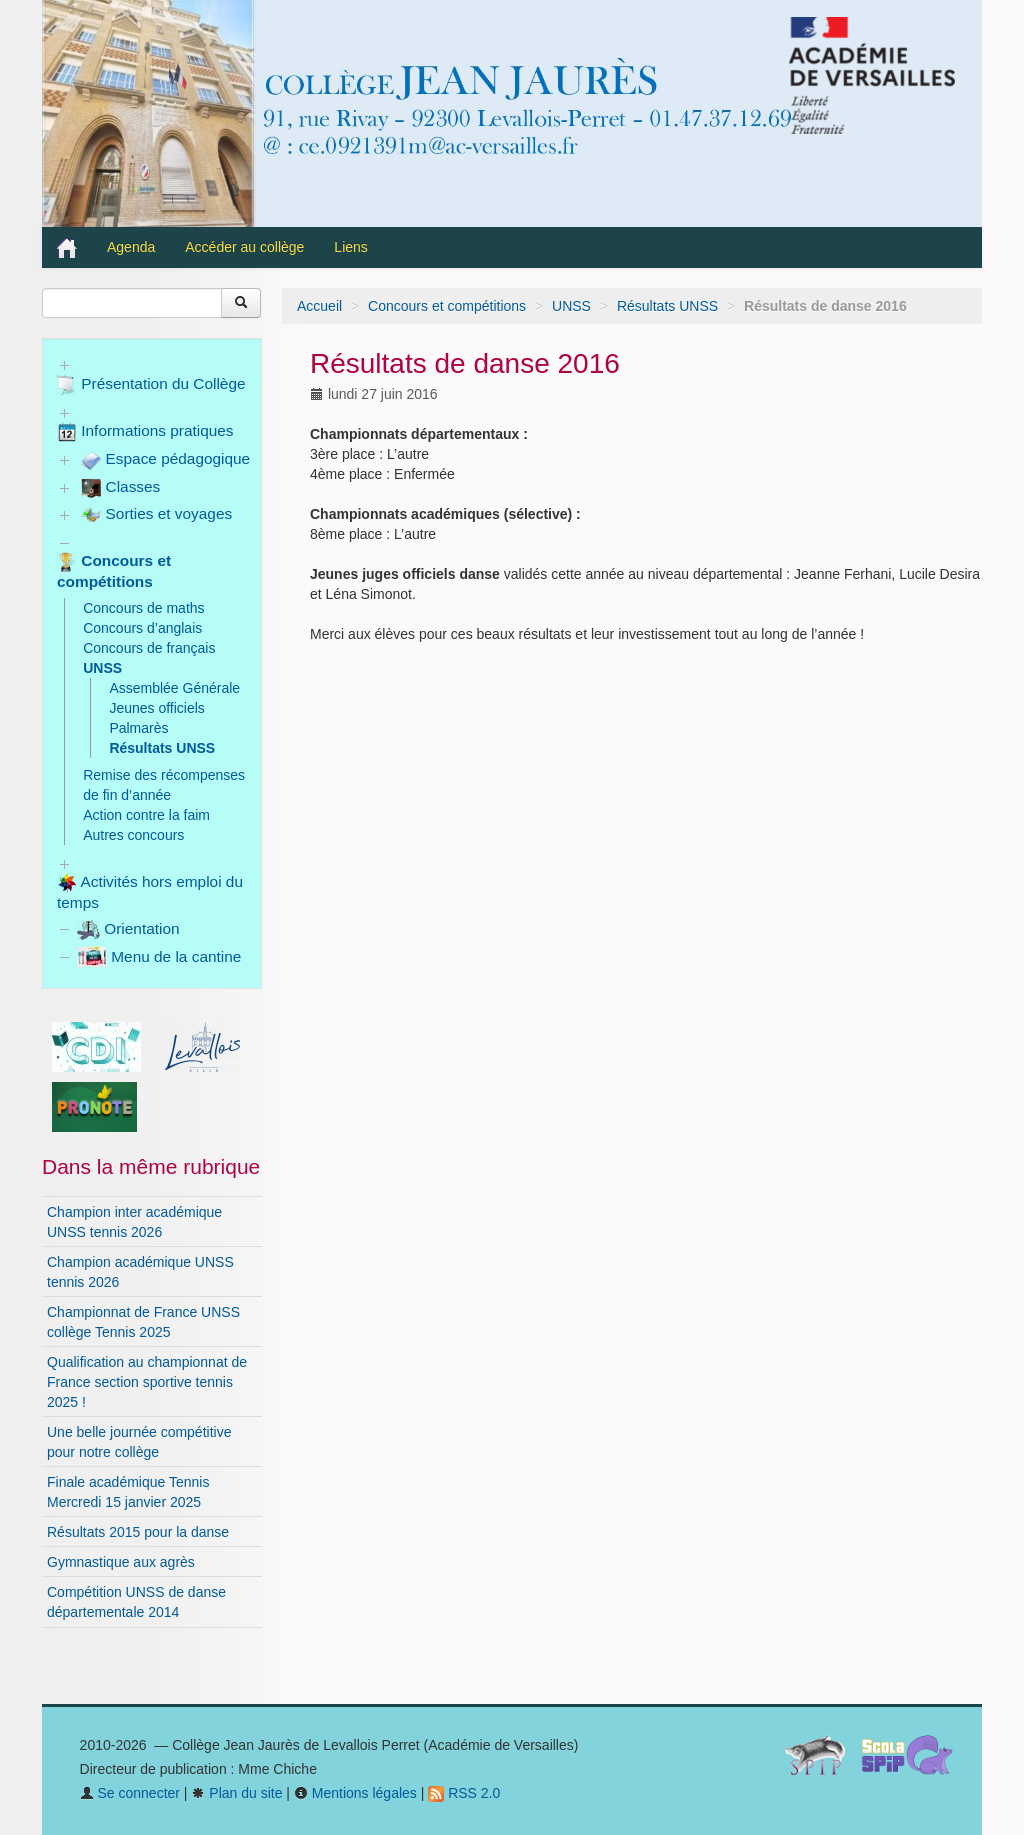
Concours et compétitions (447, 306)
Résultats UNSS (667, 306)
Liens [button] (352, 247)
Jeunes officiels (156, 708)
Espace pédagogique (165, 460)
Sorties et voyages (156, 515)
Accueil (319, 306)
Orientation (128, 928)
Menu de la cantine (159, 956)
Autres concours (133, 835)
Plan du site (236, 1793)
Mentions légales (355, 1793)
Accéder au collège (244, 247)
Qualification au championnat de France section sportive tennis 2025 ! (147, 1382)
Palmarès (138, 728)
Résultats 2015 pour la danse (138, 1532)
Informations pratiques (145, 432)
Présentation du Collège (151, 385)
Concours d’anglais (142, 628)
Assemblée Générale (174, 688)
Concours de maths (143, 608)
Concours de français (149, 648)
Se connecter (130, 1793)
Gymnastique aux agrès (121, 1562)
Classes (120, 488)
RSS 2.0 (464, 1793)
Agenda (131, 247)
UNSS (571, 306)
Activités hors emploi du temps (150, 892)
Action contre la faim (146, 815)
